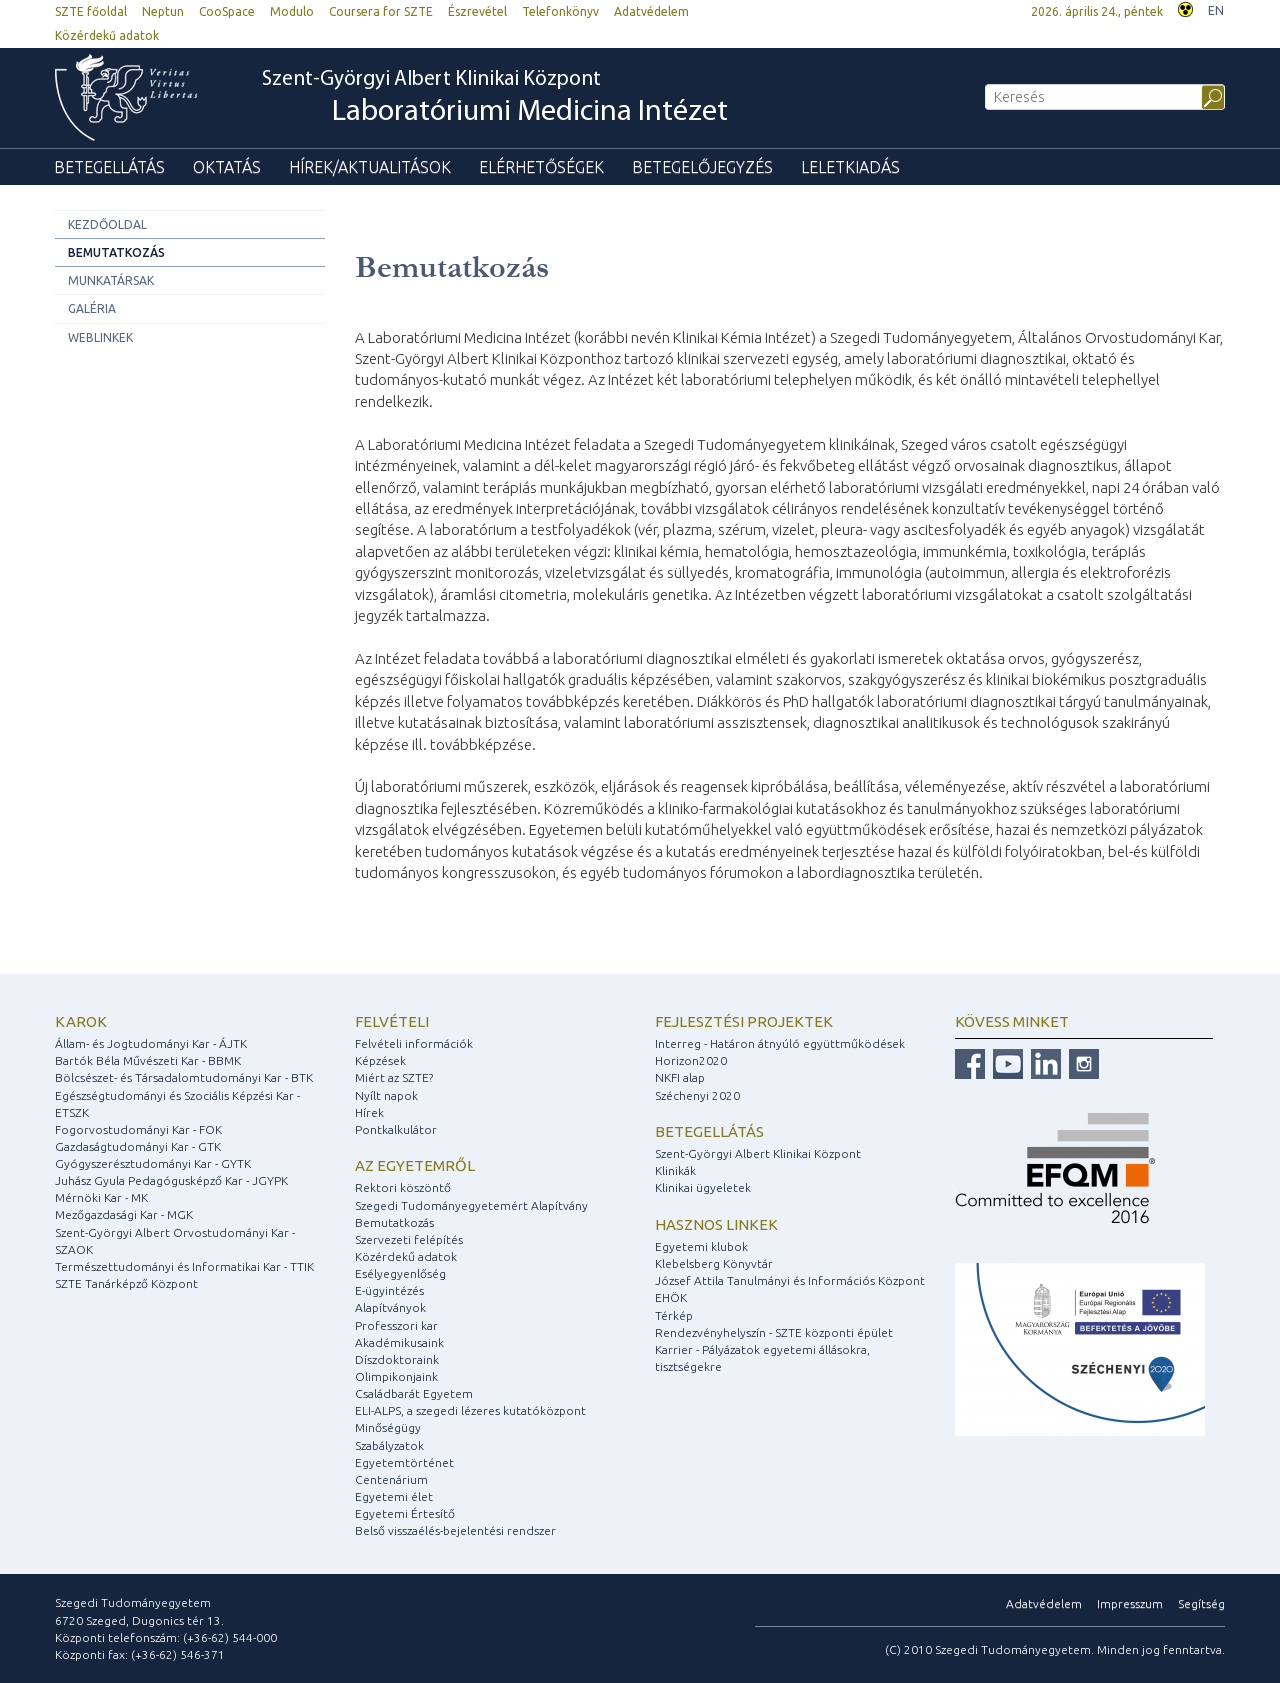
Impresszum (1130, 1603)
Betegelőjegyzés (702, 167)
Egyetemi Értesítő (405, 1513)
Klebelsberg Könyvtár (714, 1263)
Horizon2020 (691, 1060)
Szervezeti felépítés (409, 1239)
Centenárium (391, 1479)
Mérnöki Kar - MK (101, 1197)
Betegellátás (109, 167)
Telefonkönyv (560, 11)
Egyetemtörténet (404, 1462)
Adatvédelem (651, 11)
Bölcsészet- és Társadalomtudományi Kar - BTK (184, 1077)
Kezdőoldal (107, 224)
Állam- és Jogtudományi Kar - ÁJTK (151, 1043)
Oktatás (227, 167)
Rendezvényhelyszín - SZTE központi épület (774, 1332)
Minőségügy (388, 1427)
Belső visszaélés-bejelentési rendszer (455, 1530)
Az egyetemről (415, 1165)
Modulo (292, 11)
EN (1216, 10)
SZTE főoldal (91, 11)
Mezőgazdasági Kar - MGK (124, 1214)
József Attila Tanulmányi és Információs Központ (790, 1280)
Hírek (369, 1112)
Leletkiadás (850, 167)
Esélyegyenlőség (400, 1273)
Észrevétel (477, 11)
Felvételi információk (414, 1043)
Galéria (92, 308)
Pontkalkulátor (396, 1129)
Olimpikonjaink (396, 1376)
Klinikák (675, 1170)
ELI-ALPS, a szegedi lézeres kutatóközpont (470, 1410)
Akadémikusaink (399, 1342)
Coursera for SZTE (381, 11)
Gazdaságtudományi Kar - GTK (138, 1146)
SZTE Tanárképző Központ (126, 1283)
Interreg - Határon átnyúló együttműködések (780, 1043)
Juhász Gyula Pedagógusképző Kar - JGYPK (171, 1180)
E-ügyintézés (389, 1290)
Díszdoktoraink (397, 1359)
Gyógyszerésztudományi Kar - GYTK (153, 1163)
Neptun (163, 11)
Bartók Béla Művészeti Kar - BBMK (148, 1060)
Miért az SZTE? (394, 1077)
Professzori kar (396, 1325)
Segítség (1201, 1603)
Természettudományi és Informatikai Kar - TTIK (184, 1266)
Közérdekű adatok (107, 35)
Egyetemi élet (394, 1496)
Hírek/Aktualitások (370, 167)
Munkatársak (111, 280)
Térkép (674, 1315)
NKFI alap (680, 1077)
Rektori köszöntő (403, 1187)
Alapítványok (390, 1307)
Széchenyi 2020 (697, 1095)
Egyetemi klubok (701, 1246)
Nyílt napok (386, 1095)
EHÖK (671, 1297)
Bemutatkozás (116, 252)
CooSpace (227, 11)
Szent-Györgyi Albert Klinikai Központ (495, 99)
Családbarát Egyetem (414, 1393)
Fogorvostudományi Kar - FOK (138, 1129)
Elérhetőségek (541, 167)
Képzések (380, 1060)
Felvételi (392, 1021)
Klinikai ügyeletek (703, 1187)
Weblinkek (100, 337)
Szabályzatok (389, 1445)
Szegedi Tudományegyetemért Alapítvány (471, 1205)
